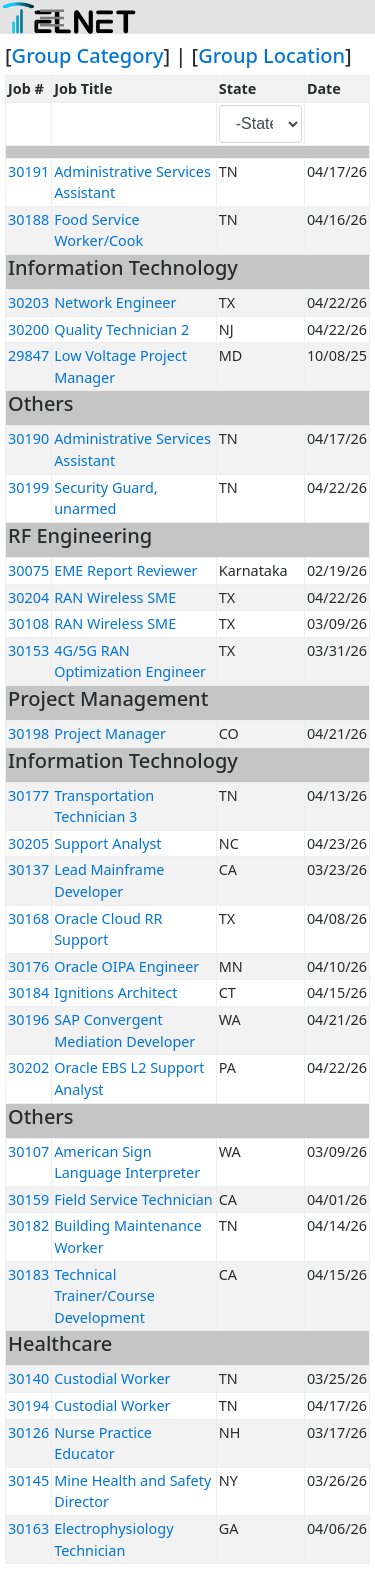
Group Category (88, 55)
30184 (28, 992)
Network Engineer (115, 302)
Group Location (271, 55)
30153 (28, 650)
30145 (28, 1480)
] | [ (181, 55)
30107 (28, 1151)
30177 (28, 795)
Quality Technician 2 (121, 329)
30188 (28, 219)
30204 (28, 597)
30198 (28, 733)
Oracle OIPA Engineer (126, 966)
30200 (28, 329)
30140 (28, 1378)
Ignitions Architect (115, 992)
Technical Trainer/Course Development (104, 1296)
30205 (28, 843)
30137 (28, 869)
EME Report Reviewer (125, 570)
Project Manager (110, 733)
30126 (28, 1432)
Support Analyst (107, 843)
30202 (28, 1067)
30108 (28, 623)
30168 (28, 918)
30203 (28, 302)
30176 (28, 966)
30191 (28, 171)
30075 (28, 570)
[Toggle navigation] (52, 18)
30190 (28, 438)
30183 (28, 1274)
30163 (28, 1528)
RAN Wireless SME (115, 597)
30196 (28, 1019)
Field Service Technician (133, 1199)
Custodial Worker (112, 1378)
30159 (28, 1199)
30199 (28, 487)
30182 (28, 1225)
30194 (28, 1405)
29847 (28, 355)
